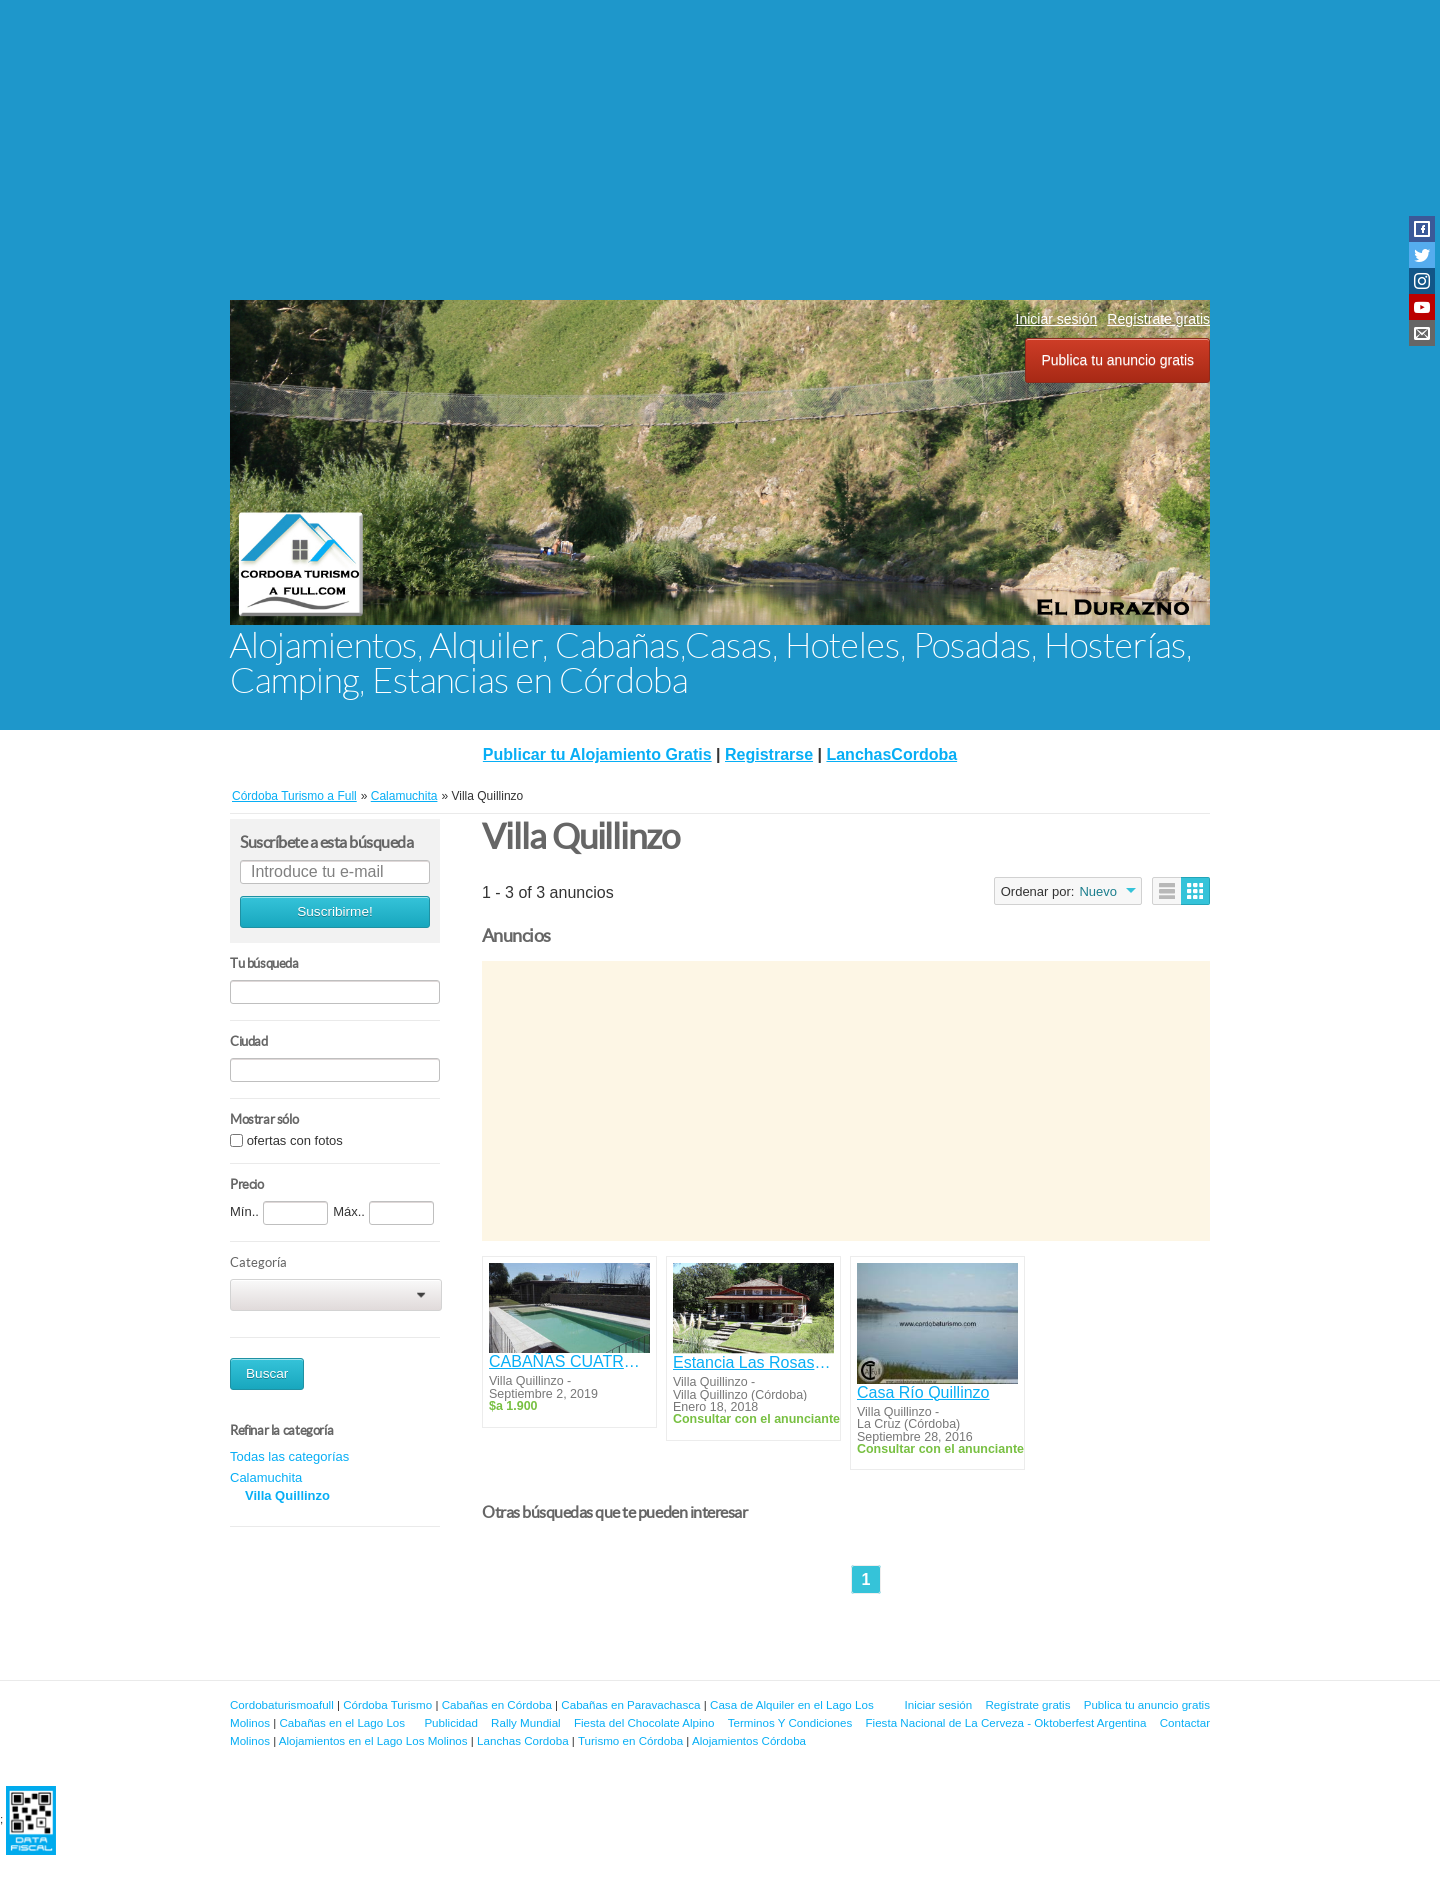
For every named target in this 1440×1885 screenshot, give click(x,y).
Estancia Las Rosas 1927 (753, 1362)
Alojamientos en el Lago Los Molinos (373, 1740)
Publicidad (451, 1722)
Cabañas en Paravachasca (630, 1704)
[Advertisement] (720, 150)
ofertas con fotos (295, 1140)
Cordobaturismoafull (282, 1704)
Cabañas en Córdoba (497, 1704)
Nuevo (1098, 891)
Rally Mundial (526, 1722)
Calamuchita (266, 1477)
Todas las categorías (289, 1456)
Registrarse (769, 754)
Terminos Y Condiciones (790, 1722)
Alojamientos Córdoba (749, 1740)
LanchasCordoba (891, 754)
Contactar (1185, 1722)
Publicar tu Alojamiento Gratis (597, 754)
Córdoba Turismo (387, 1704)
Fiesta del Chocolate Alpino (644, 1722)
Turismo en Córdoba (630, 1740)
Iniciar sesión (1057, 319)
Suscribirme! (335, 911)
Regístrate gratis (1158, 319)
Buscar (267, 1373)
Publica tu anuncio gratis (1117, 360)
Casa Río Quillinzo (923, 1392)
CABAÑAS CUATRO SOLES (569, 1361)
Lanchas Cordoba (523, 1740)
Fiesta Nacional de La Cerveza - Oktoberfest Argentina (1006, 1722)
